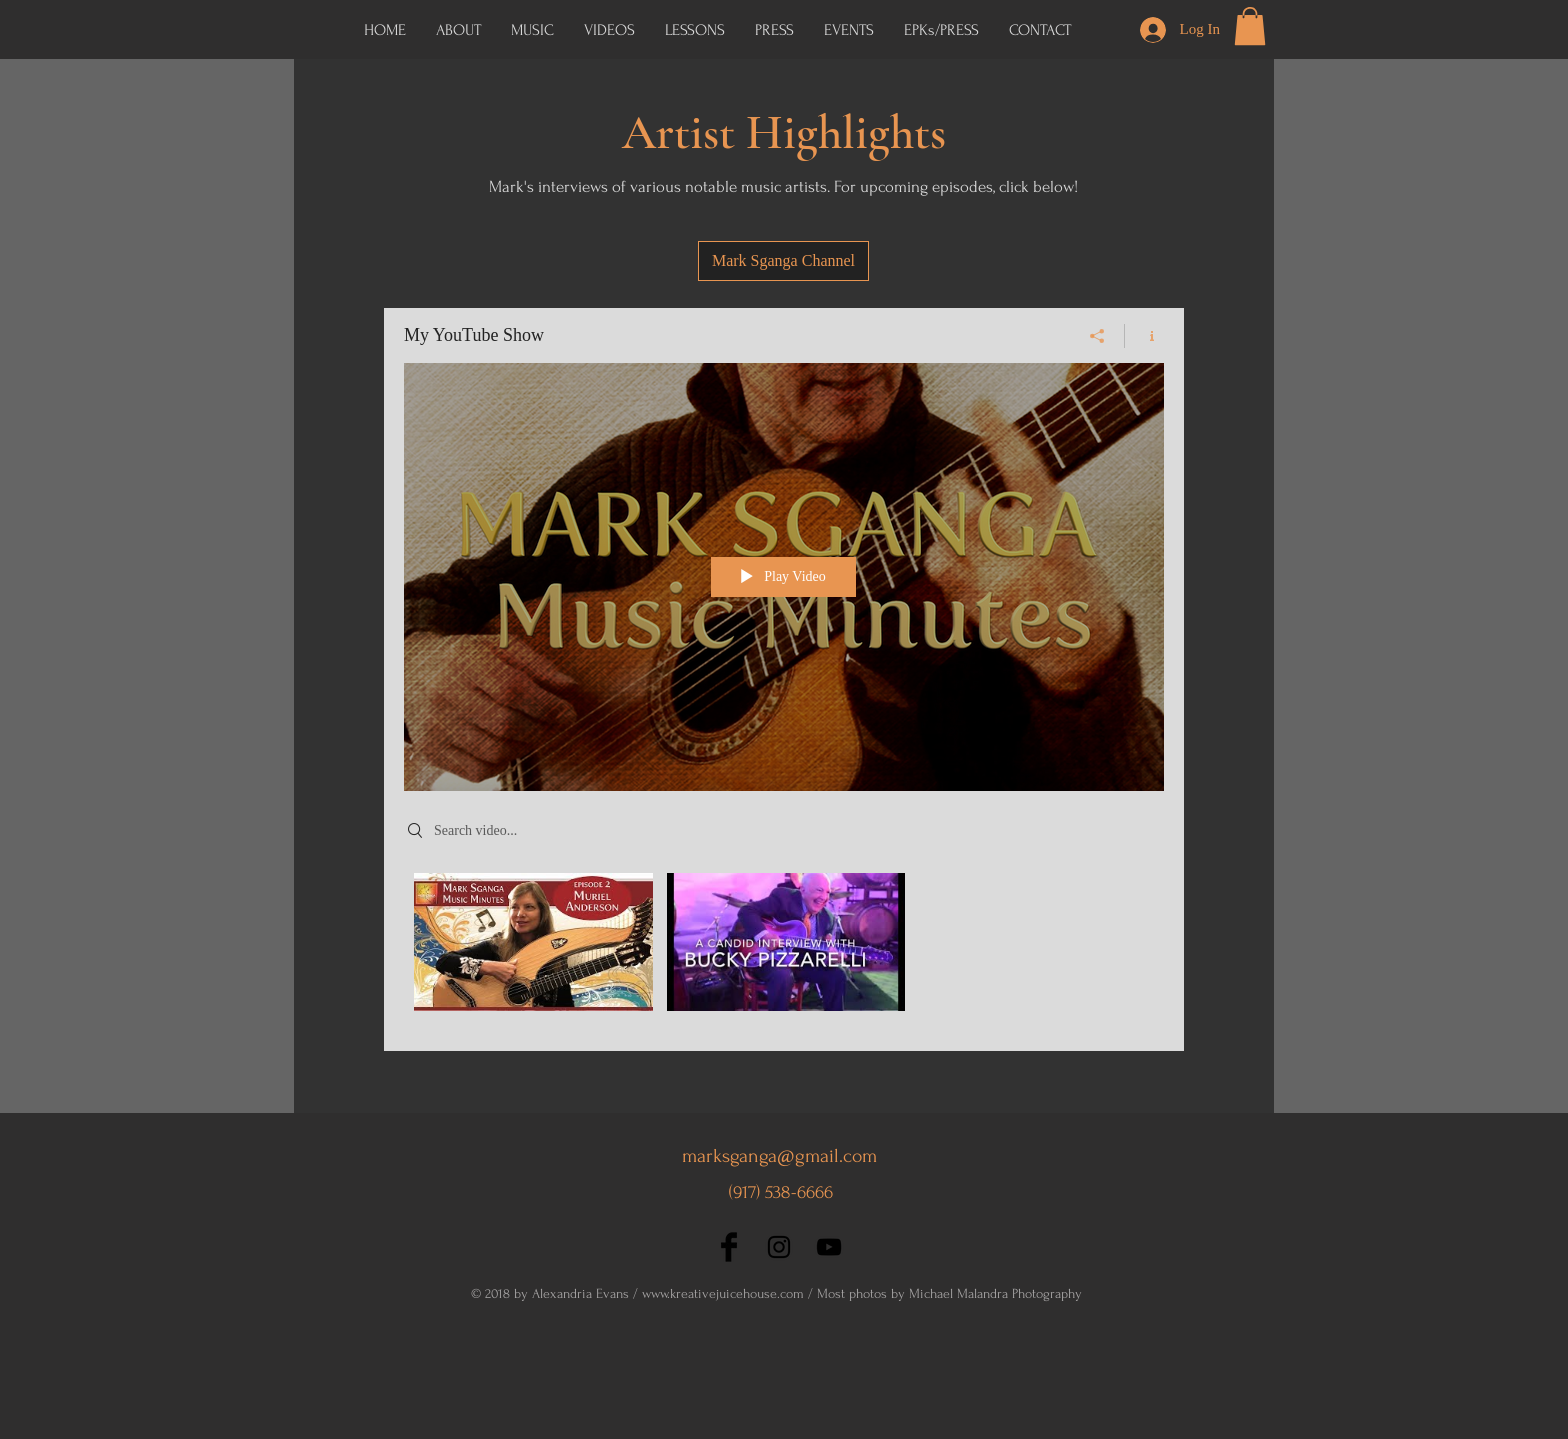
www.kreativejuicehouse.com (723, 1293)
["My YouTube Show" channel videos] (784, 947)
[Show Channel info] (1144, 336)
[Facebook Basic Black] (729, 1247)
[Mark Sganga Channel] (783, 261)
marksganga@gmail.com (779, 1156)
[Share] (1097, 336)
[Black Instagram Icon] (779, 1247)
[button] (941, 30)
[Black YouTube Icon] (829, 1247)
